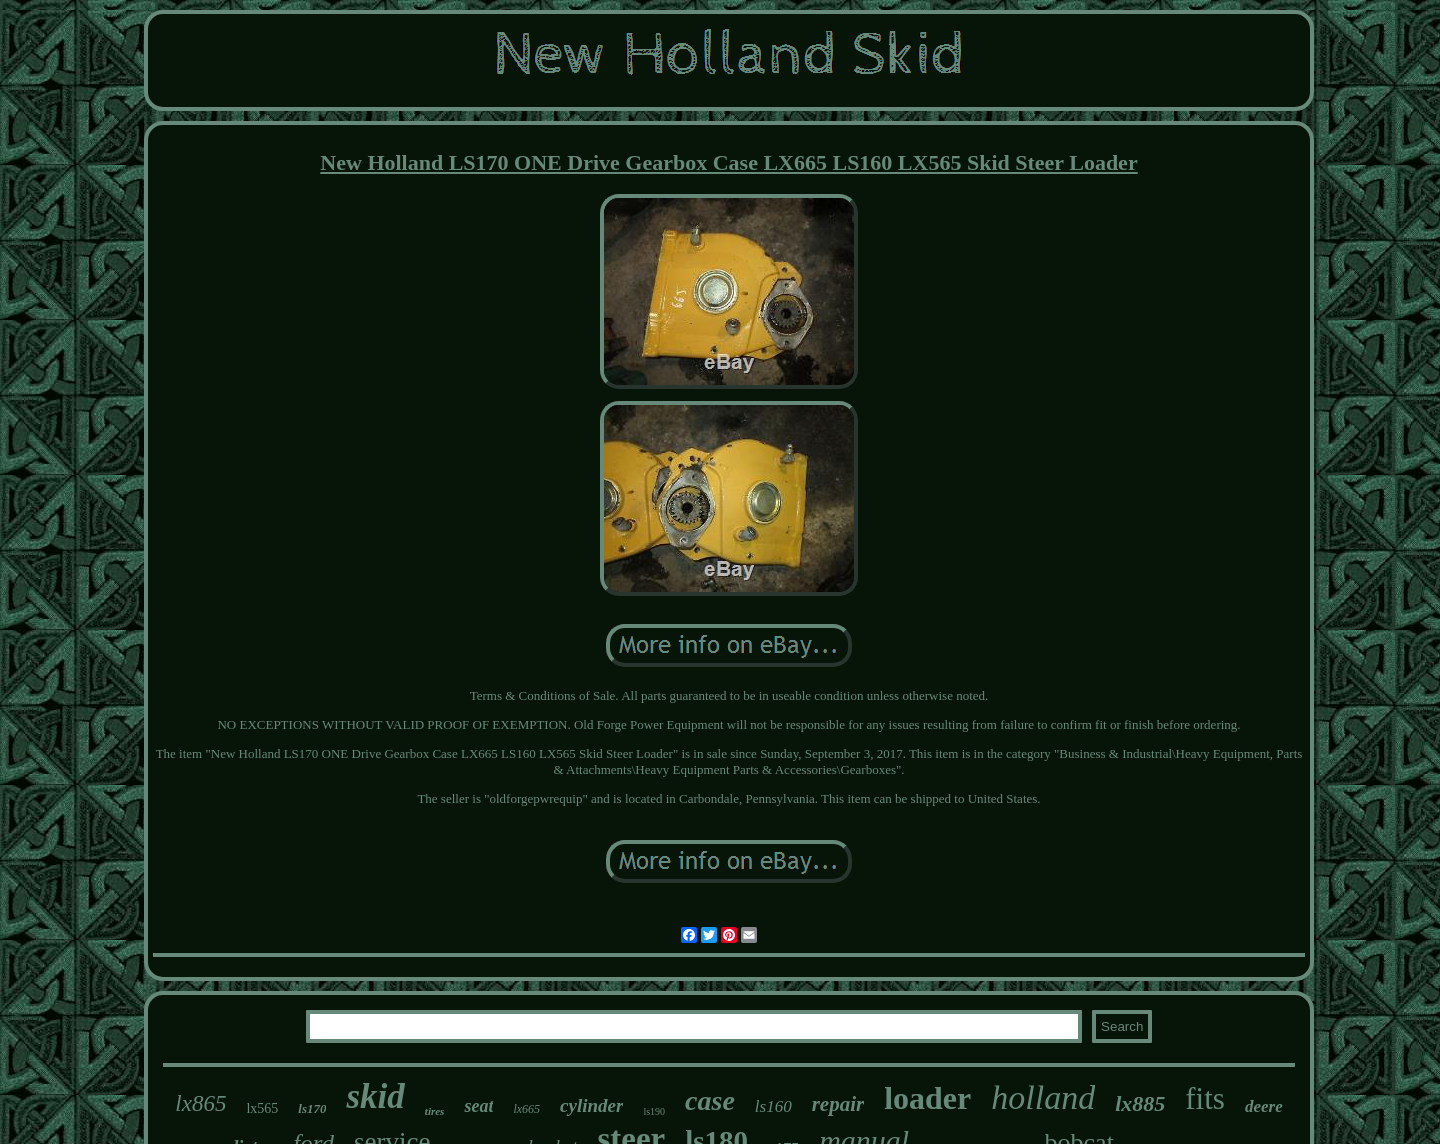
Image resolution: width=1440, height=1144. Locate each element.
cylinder (591, 1105)
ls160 (773, 1106)
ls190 (654, 1111)
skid (375, 1096)
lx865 (200, 1103)
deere (1264, 1106)
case (710, 1100)
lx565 (262, 1108)
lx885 (1140, 1103)
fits (1205, 1098)
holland (1043, 1097)
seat (478, 1106)
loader (927, 1098)
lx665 (526, 1109)
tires (435, 1111)
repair (838, 1104)
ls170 (312, 1108)
